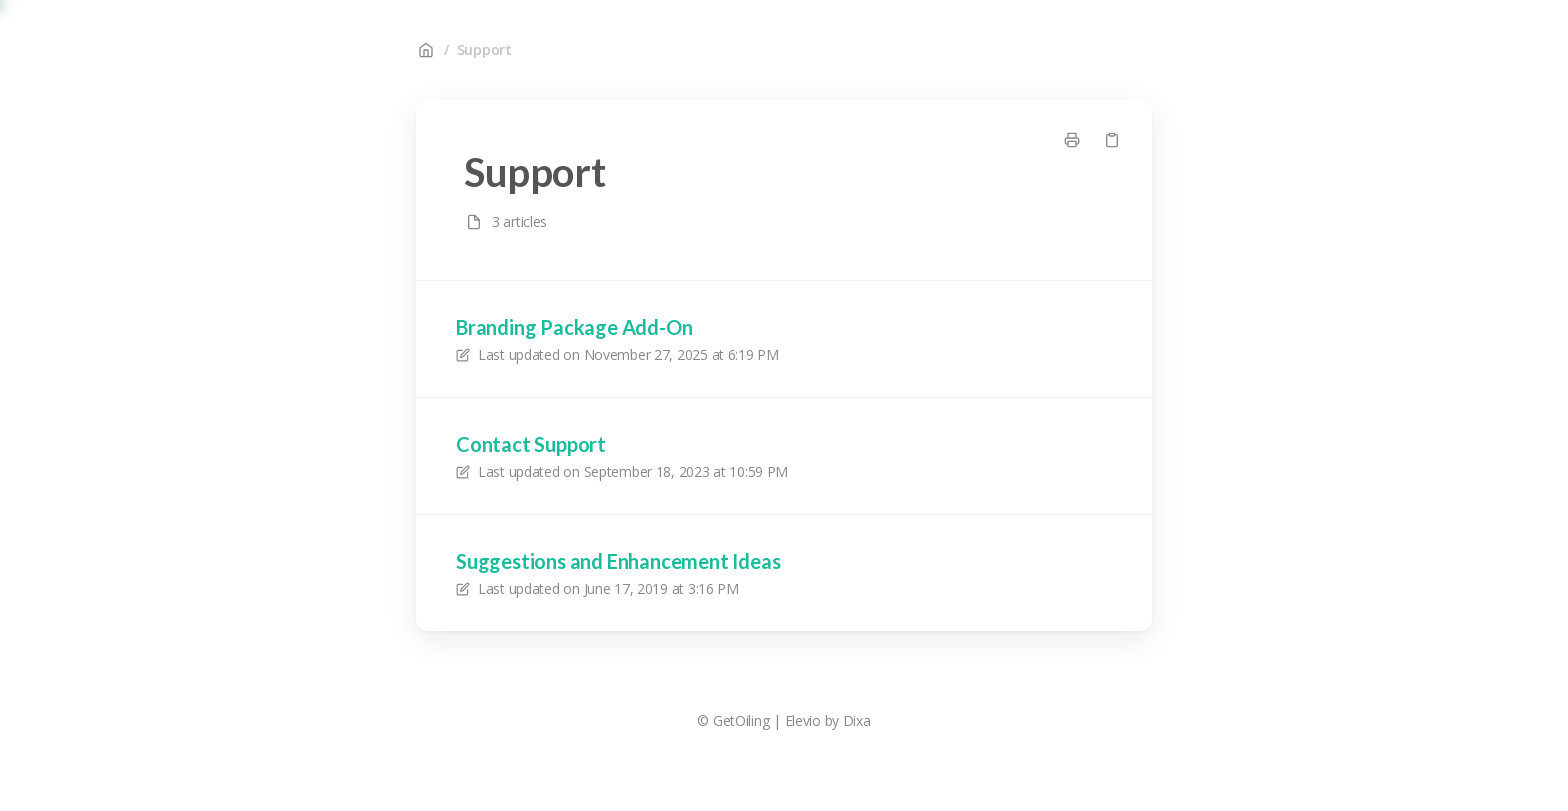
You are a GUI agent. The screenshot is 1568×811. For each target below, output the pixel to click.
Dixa (857, 720)
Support (484, 49)
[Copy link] (1112, 140)
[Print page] (1072, 140)
